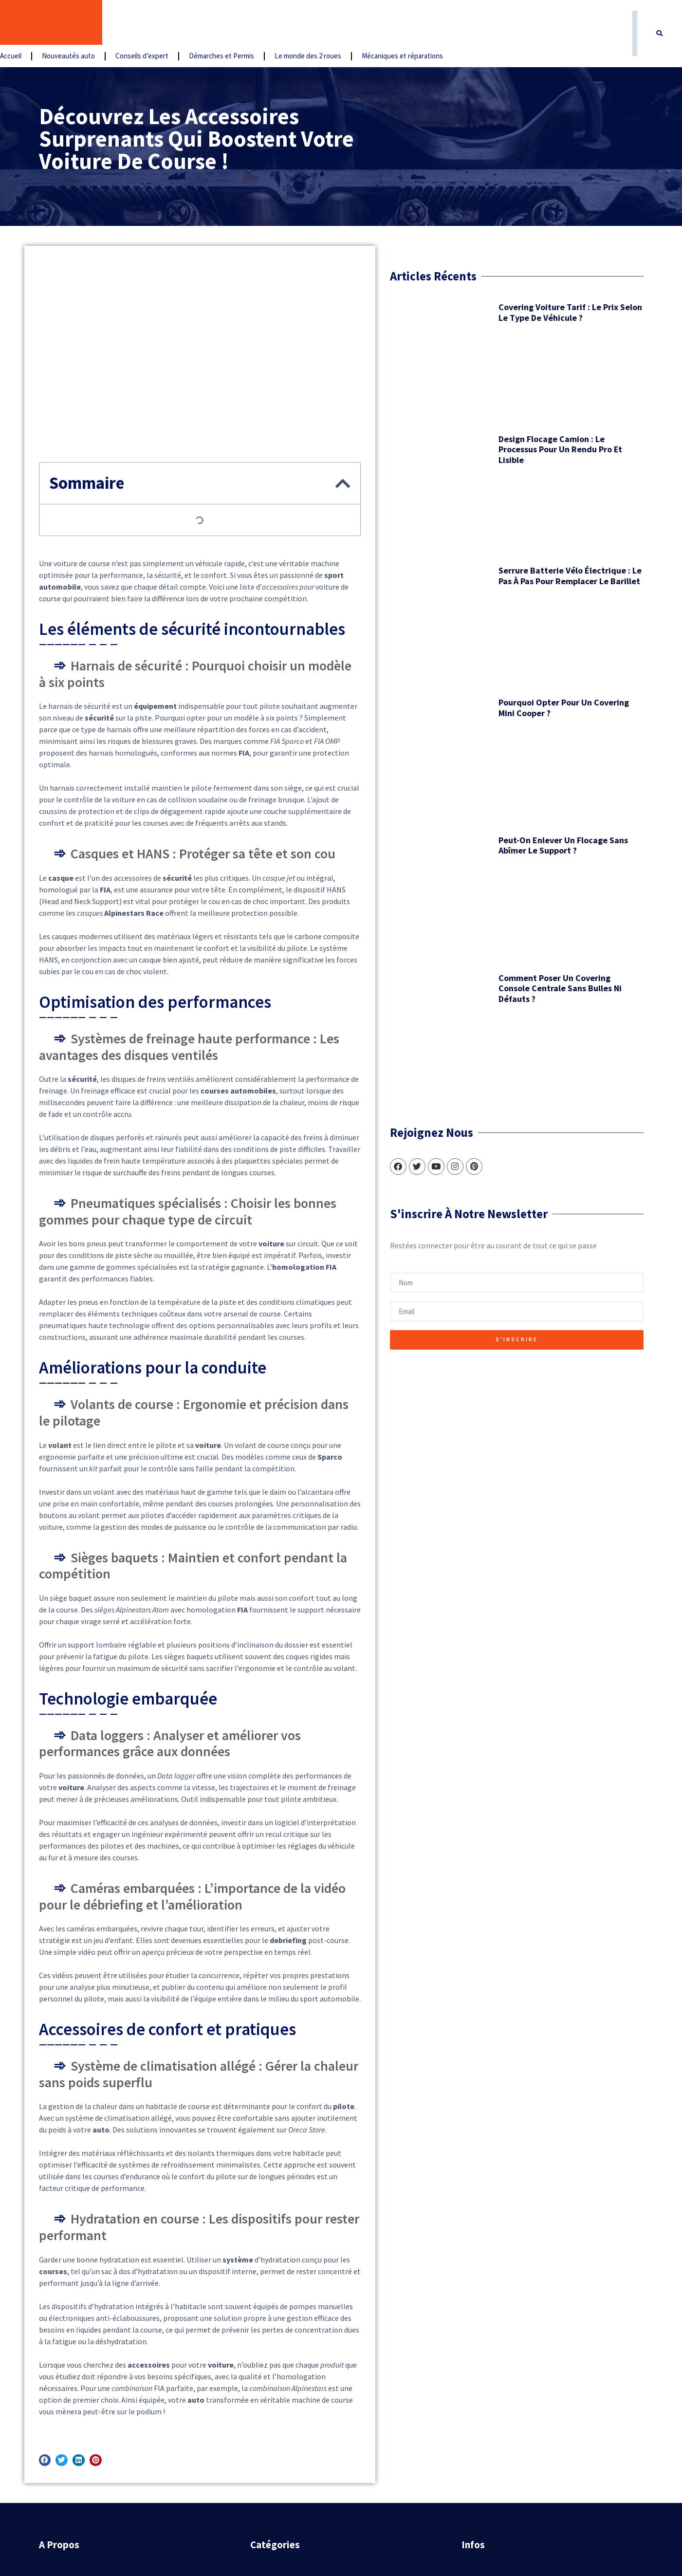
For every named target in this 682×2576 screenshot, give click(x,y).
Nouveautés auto (180, 23)
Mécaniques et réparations (514, 23)
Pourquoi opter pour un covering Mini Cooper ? (151, 570)
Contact (477, 2389)
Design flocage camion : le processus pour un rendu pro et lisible (154, 395)
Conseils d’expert (253, 23)
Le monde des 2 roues (420, 23)
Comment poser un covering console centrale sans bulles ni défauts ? (151, 762)
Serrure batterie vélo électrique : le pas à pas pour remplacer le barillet (155, 485)
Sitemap (477, 2434)
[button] (659, 23)
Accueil (122, 23)
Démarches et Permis (333, 23)
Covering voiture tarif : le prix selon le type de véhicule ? (154, 300)
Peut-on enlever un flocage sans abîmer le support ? (151, 664)
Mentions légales (492, 2411)
